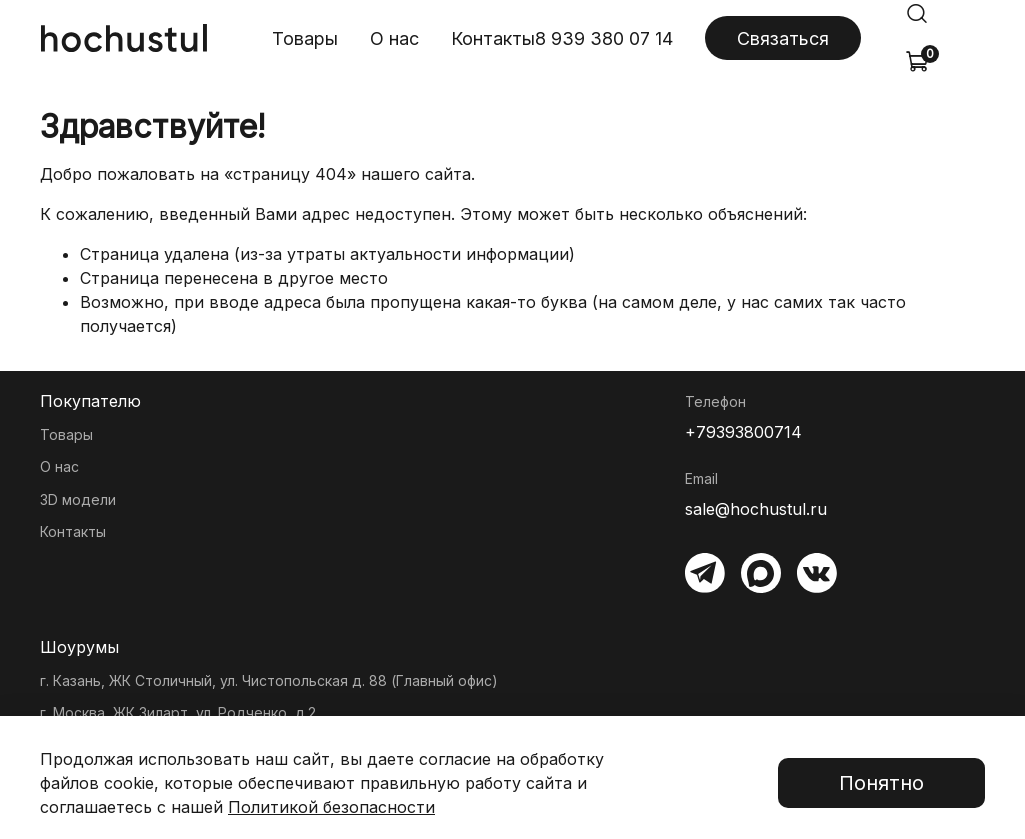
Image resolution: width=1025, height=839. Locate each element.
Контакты (493, 38)
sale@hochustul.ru (756, 509)
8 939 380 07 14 (604, 38)
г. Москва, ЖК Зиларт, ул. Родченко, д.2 (178, 712)
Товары (305, 38)
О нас (394, 38)
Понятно (881, 783)
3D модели (78, 499)
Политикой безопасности (331, 807)
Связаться (783, 38)
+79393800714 (743, 432)
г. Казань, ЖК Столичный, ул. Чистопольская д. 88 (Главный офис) (269, 680)
